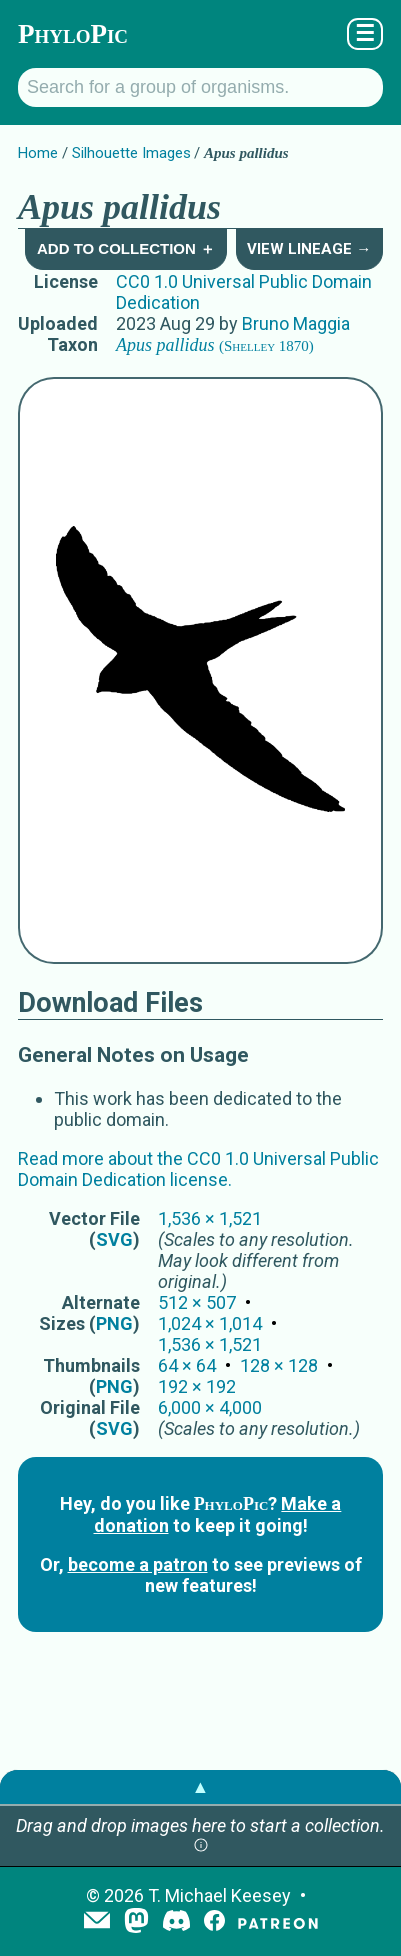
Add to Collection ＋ (126, 248)
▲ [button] (201, 1786)
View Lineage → (309, 249)
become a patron (138, 1564)
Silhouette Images (131, 153)
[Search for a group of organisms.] (200, 87)
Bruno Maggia (296, 323)
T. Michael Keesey (219, 1895)
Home (38, 153)
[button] (201, 1846)
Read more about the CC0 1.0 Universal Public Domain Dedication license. (198, 1169)
